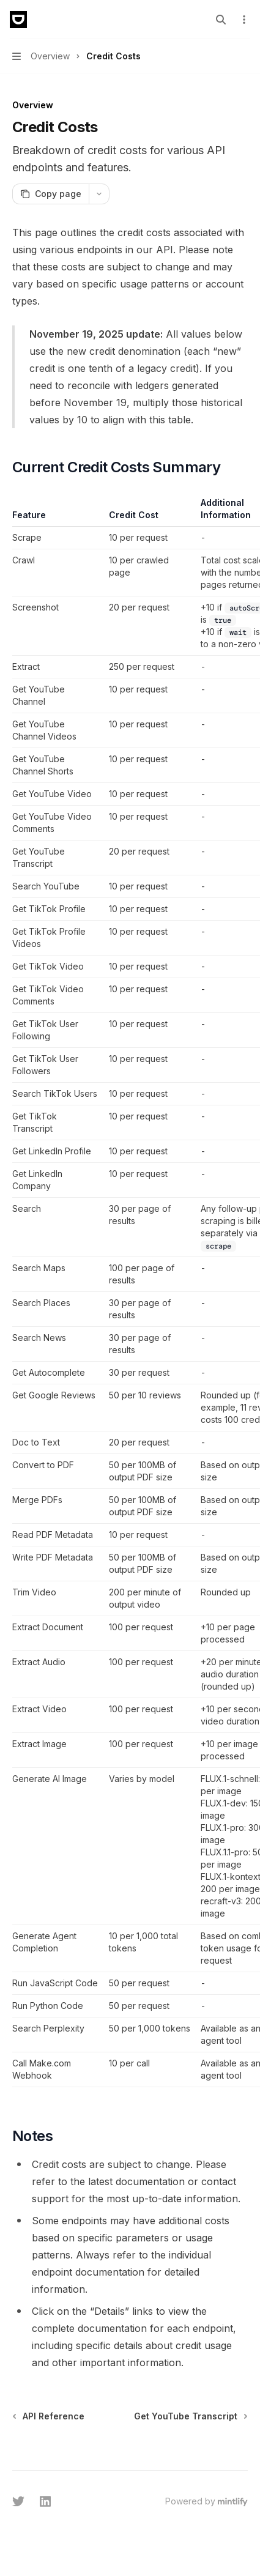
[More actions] (244, 19)
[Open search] (221, 19)
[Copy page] (50, 194)
